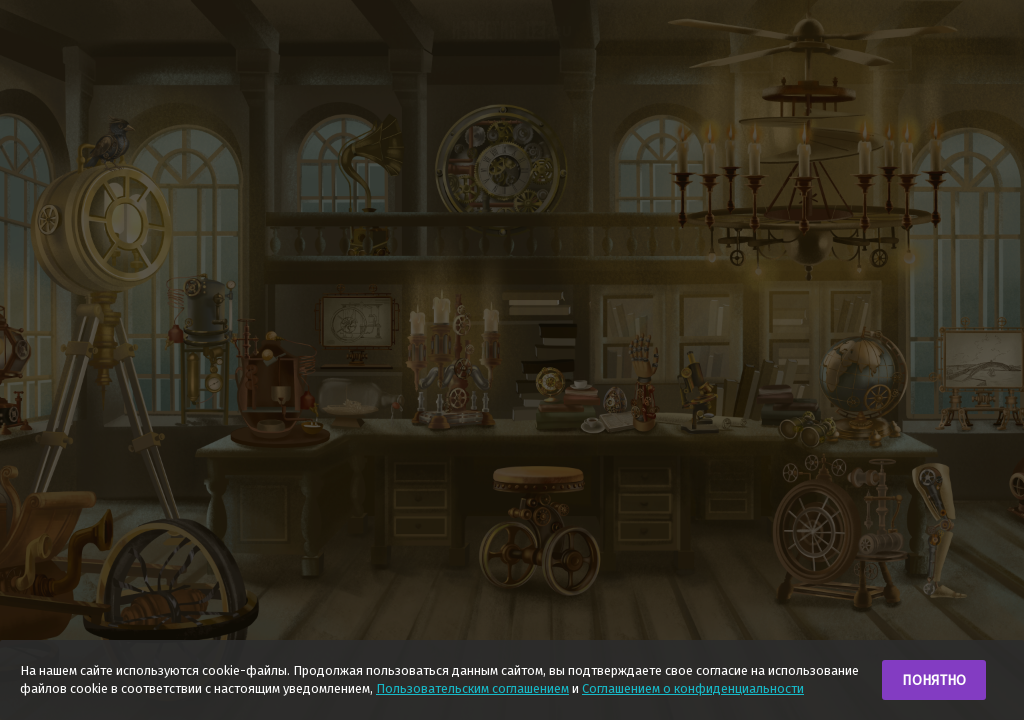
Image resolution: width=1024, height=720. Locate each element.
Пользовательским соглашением (472, 688)
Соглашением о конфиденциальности (693, 688)
